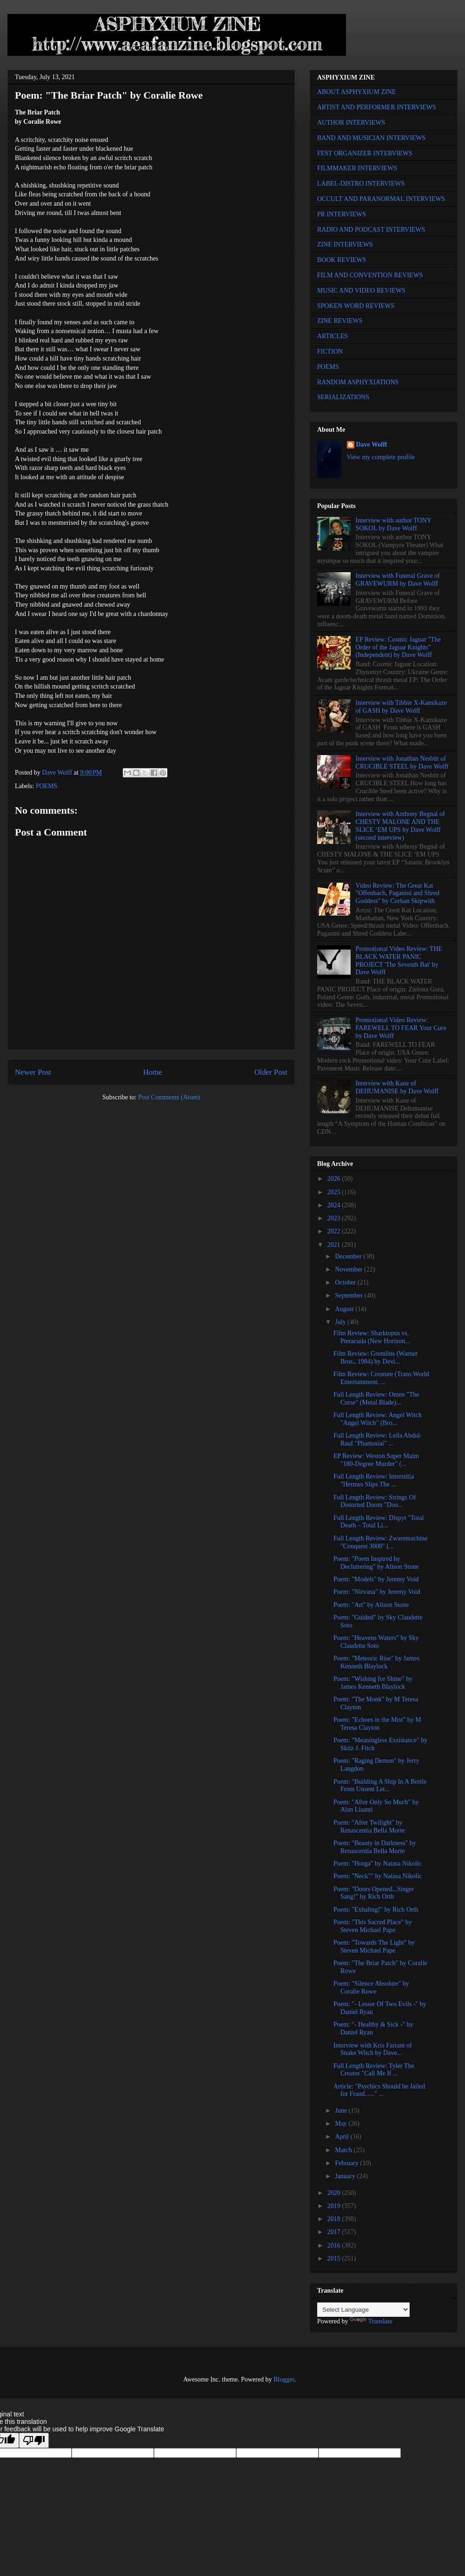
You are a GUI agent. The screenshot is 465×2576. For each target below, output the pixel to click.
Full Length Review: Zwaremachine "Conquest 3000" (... (380, 1542)
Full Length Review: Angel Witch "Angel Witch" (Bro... (377, 1419)
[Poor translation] (34, 2440)
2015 (334, 2258)
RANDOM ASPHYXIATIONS (358, 382)
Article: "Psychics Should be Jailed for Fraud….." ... (379, 2090)
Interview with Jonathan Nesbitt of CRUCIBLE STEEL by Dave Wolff (402, 762)
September (349, 1295)
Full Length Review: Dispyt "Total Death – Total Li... (378, 1521)
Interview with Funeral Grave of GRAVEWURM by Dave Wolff (398, 579)
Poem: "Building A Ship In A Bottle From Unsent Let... (379, 1785)
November (349, 1269)
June (341, 2110)
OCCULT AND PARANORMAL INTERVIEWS (381, 198)
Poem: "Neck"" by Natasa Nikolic (377, 1876)
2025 (334, 1192)
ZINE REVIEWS (340, 320)
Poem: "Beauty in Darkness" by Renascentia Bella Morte (374, 1847)
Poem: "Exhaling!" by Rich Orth (375, 1909)
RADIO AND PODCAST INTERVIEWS (371, 229)
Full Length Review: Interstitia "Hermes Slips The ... (373, 1480)
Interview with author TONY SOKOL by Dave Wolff (394, 524)
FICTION (330, 351)
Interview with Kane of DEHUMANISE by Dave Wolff (397, 1087)
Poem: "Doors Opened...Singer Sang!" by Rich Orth (373, 1893)
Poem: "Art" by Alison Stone (371, 1604)
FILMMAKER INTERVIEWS (357, 168)
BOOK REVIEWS (341, 259)
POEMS (47, 786)
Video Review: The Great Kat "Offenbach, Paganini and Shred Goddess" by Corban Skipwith (397, 893)
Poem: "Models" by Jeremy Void (376, 1579)
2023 (334, 1218)
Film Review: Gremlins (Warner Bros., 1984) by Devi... (375, 1357)
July (341, 1321)
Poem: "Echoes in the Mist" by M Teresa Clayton (377, 1723)
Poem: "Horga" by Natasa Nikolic (377, 1863)
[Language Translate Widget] (363, 2309)
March (344, 2150)
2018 (334, 2218)
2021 (334, 1244)
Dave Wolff (371, 444)
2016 (334, 2245)
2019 (334, 2205)
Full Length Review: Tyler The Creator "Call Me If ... (373, 2069)
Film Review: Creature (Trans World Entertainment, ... (381, 1378)
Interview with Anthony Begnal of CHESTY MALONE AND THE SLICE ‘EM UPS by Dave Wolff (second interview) (400, 825)
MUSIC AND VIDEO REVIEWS (361, 290)
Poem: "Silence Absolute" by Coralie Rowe (371, 1987)
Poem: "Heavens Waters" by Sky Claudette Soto (375, 1641)
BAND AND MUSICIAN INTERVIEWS (371, 137)
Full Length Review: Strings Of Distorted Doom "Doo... (374, 1501)
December (349, 1256)
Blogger (283, 2379)
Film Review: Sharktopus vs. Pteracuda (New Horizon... (371, 1337)
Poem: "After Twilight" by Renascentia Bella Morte (369, 1826)
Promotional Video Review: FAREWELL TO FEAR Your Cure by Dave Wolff (401, 1028)
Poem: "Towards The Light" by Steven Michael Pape (374, 1946)
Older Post (270, 1072)
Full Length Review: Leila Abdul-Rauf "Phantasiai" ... (377, 1439)
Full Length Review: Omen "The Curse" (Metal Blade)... (376, 1398)
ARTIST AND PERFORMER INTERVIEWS (376, 107)
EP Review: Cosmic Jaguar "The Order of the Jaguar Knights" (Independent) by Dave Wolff (398, 647)
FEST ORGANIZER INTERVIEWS (364, 153)
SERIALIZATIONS (343, 397)
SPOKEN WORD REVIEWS (355, 305)
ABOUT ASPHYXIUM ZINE (356, 91)
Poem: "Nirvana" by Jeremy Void (376, 1591)
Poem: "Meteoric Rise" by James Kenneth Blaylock (376, 1662)
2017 (334, 2231)
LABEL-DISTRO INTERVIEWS (361, 183)
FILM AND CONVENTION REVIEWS (370, 275)
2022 (334, 1231)
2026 (334, 1178)
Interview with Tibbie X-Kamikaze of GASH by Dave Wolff (401, 706)
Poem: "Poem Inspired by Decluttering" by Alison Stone (376, 1562)
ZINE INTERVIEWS (345, 244)
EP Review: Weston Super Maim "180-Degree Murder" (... (376, 1459)
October (346, 1282)
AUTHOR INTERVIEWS (351, 122)
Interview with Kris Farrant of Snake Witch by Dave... (372, 2049)
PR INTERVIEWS (341, 214)
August (345, 1308)
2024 (334, 1205)
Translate (371, 2321)
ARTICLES (332, 336)
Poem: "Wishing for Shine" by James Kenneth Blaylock (372, 1682)
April (342, 2136)
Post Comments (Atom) (169, 1097)
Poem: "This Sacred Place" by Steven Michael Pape (372, 1926)
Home (152, 1072)
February (347, 2163)
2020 (334, 2192)
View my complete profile (381, 457)
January (346, 2176)
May (341, 2123)
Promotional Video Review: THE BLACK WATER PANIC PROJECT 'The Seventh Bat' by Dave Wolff (399, 960)
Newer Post (33, 1072)
